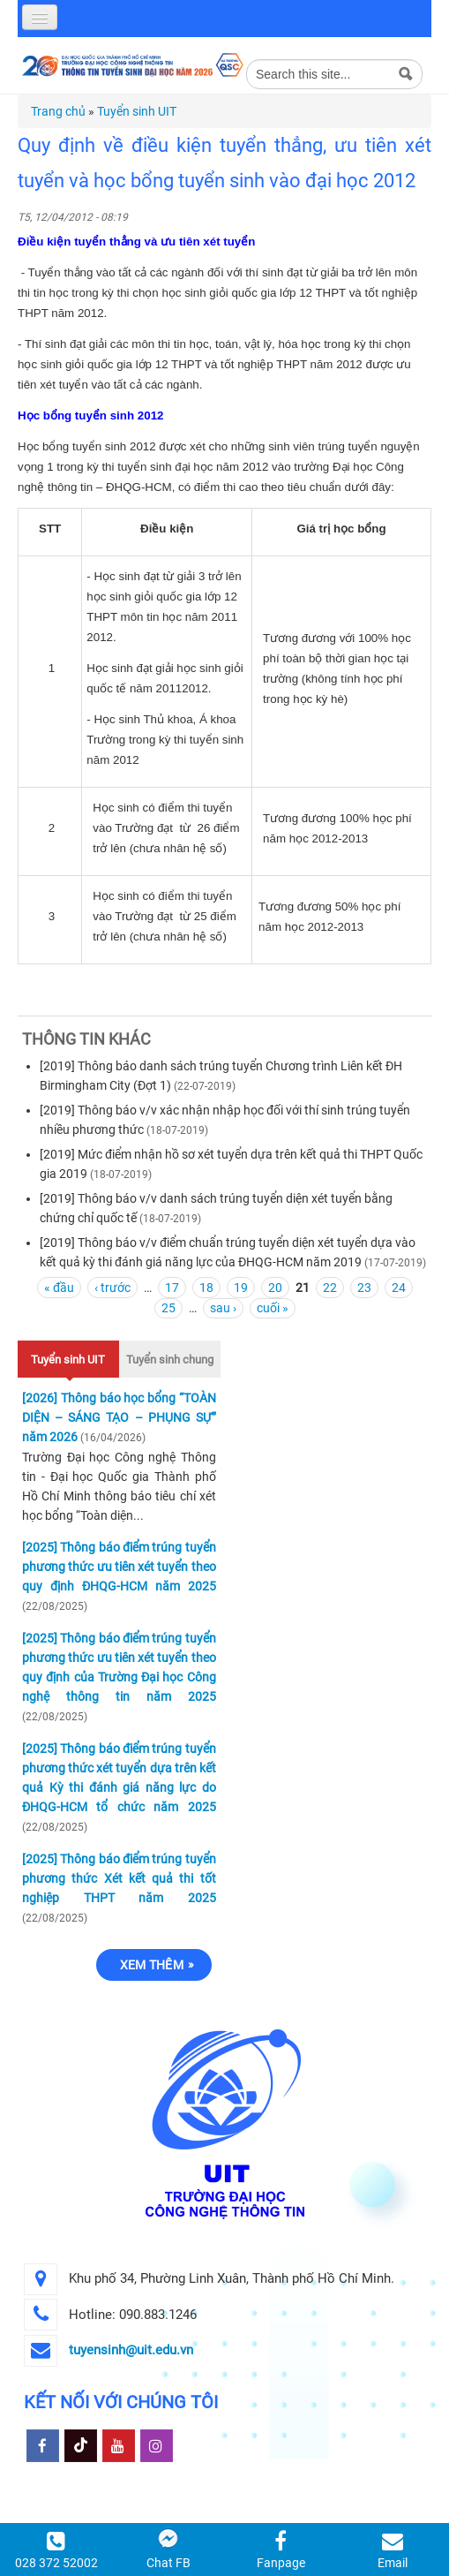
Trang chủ (58, 111)
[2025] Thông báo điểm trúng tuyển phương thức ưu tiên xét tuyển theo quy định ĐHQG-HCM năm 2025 (119, 1566)
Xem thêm (151, 1965)
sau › (223, 1308)
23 (364, 1287)
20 (275, 1287)
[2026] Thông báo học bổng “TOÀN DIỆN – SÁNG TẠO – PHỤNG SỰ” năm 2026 (119, 1417)
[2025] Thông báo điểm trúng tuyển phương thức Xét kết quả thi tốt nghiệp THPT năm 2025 (119, 1878)
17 (172, 1287)
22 (330, 1287)
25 (168, 1308)
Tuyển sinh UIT (136, 111)
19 (241, 1287)
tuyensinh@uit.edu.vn (131, 2350)
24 (399, 1287)
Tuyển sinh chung (169, 1359)
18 (206, 1287)
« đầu (59, 1287)
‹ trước (112, 1287)
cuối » (272, 1308)
